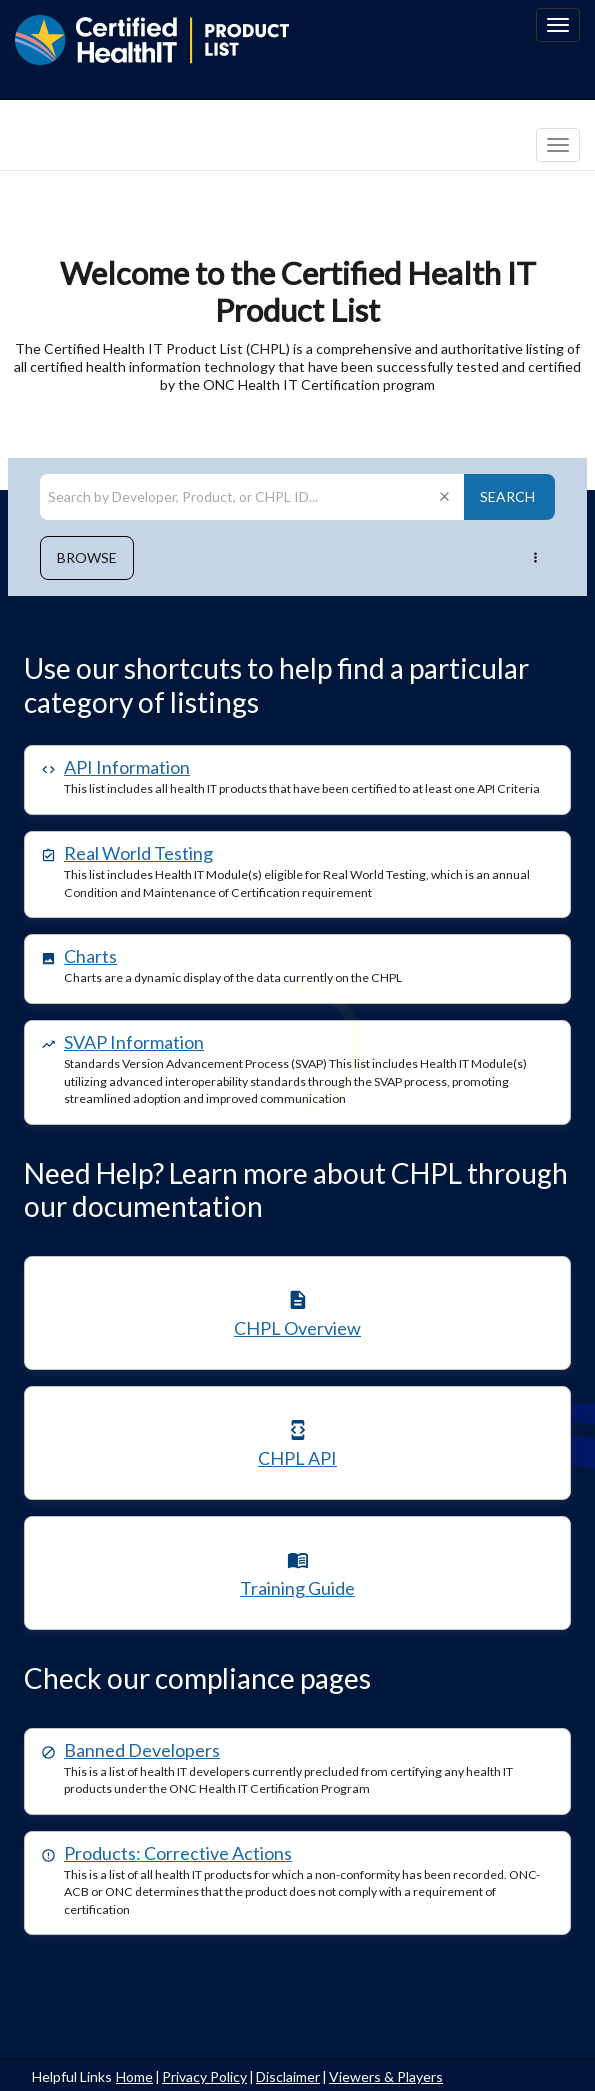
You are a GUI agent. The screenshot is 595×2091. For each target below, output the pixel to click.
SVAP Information (134, 1042)
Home (134, 2076)
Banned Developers (142, 1750)
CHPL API (297, 1458)
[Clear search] (444, 496)
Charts (90, 956)
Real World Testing (138, 853)
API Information (127, 767)
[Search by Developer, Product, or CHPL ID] (236, 497)
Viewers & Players (386, 2076)
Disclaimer (288, 2076)
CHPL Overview (297, 1328)
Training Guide (297, 1588)
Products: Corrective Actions (178, 1853)
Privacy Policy (204, 2076)
